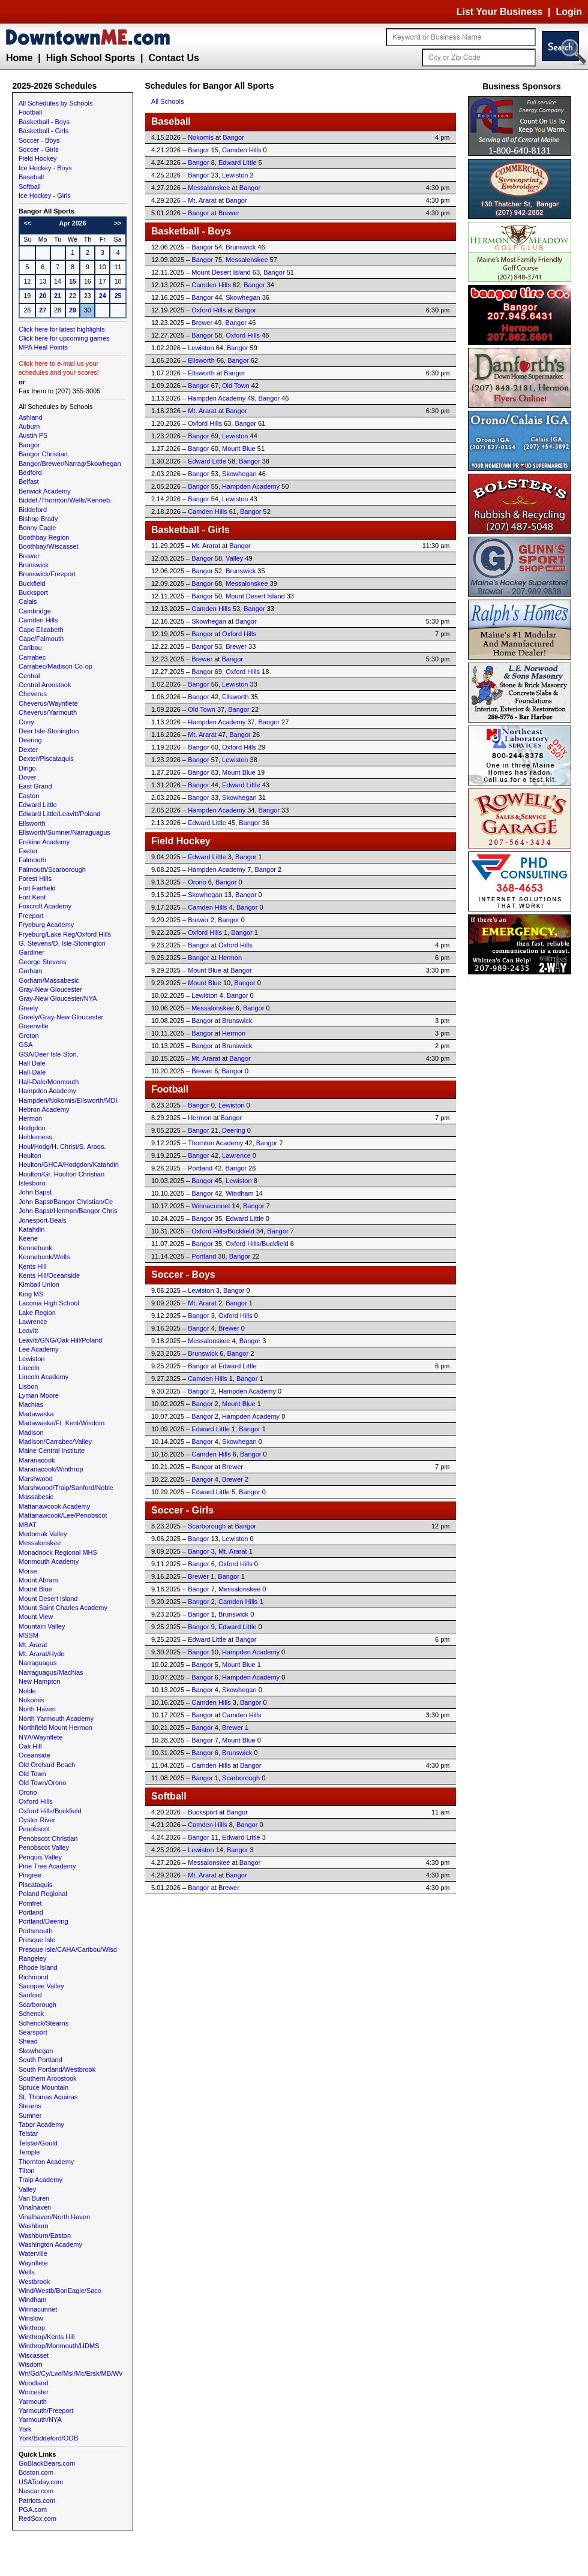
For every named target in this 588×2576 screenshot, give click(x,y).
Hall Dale (32, 1063)
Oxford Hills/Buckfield (50, 1810)
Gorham (31, 970)
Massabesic (36, 1496)
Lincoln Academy (43, 1376)
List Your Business (499, 12)
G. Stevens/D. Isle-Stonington (62, 943)
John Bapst (35, 1192)
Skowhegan (36, 2050)
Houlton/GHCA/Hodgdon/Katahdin (69, 1164)
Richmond (34, 1977)
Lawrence (33, 1321)
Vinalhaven (35, 2207)
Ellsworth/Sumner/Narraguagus (64, 832)
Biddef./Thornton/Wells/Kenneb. (65, 500)
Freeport (31, 915)
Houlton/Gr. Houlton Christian (61, 1174)
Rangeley (32, 1958)
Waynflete (33, 2263)
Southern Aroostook (48, 2078)
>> (117, 223)
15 (72, 281)
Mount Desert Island (48, 1598)
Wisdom (31, 2364)
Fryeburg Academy (46, 924)
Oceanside (34, 1755)
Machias (31, 1404)
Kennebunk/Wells (44, 1256)
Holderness (35, 1136)
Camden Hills (38, 620)
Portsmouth (35, 1930)
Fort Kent (32, 897)
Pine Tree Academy (47, 1866)
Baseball (31, 176)
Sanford (30, 1995)
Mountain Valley (42, 1626)
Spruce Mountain (43, 2087)
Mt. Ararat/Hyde (41, 1653)
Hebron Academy (44, 1109)
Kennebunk (35, 1247)
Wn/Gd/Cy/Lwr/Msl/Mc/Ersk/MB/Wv (70, 2373)
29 (72, 310)
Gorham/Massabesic (49, 980)
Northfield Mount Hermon (55, 1727)
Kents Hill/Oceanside (49, 1275)
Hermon (30, 1118)
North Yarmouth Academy (56, 1718)
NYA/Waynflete (40, 1737)
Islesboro (32, 1183)
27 (42, 310)
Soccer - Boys (39, 140)
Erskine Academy (44, 841)
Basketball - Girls (43, 130)
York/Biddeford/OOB (48, 2438)
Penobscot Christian (48, 1838)
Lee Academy (39, 1349)
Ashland (31, 417)
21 (57, 295)
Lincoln (29, 1367)
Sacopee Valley (41, 1986)
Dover (27, 777)
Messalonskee (40, 1542)
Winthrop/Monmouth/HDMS (59, 2345)
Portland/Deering (43, 1921)
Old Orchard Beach (47, 1764)
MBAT (28, 1524)
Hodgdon (32, 1127)
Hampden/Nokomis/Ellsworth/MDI (68, 1100)
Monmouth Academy (49, 1561)
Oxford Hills (36, 1801)
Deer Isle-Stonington (49, 731)
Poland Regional (43, 1893)
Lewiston (31, 1358)
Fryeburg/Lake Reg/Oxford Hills (65, 934)
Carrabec (32, 657)
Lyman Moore (39, 1395)
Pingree (30, 1875)
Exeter (28, 850)
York (25, 2429)
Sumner (30, 2115)
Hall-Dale (32, 1072)
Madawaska (36, 1414)
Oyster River (37, 1819)
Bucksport (33, 592)
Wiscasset (34, 2355)
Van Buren (34, 2198)
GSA (25, 1044)
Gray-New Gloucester (50, 989)
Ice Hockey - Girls (45, 195)
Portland (31, 1912)
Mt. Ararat (33, 1644)
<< (27, 223)
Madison (31, 1432)
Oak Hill (30, 1746)
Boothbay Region (44, 537)
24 (102, 295)
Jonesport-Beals (43, 1220)
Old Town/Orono (42, 1782)
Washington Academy (50, 2244)
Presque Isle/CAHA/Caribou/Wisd (68, 1949)
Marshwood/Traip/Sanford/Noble (66, 1487)
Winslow (31, 2318)
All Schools (167, 101)
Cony (26, 722)
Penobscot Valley (44, 1847)
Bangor (29, 445)
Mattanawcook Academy (54, 1506)
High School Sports (90, 58)
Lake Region (37, 1312)
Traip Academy (40, 2179)
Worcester (34, 2392)
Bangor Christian (43, 454)
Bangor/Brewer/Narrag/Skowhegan (70, 463)
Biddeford (33, 509)
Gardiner (31, 952)
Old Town (32, 1773)
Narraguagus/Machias (51, 1672)
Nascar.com (36, 2490)
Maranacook (37, 1460)
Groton (29, 1035)
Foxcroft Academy (45, 906)
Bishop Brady (38, 518)
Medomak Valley (43, 1533)
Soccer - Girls (39, 149)
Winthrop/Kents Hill (47, 2336)
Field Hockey (38, 158)
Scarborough (37, 2004)
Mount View (36, 1616)
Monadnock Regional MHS (58, 1552)
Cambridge (35, 611)
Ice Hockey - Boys (45, 167)
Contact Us (173, 58)
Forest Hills (35, 878)
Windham (32, 2299)
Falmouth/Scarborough (52, 869)
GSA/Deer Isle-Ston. (49, 1054)
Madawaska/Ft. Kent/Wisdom (61, 1423)
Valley (27, 2189)
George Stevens (43, 961)
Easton (29, 795)
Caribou (30, 647)
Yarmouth (33, 2401)
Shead (28, 2041)
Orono (28, 1792)
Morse (28, 1571)
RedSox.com (37, 2518)
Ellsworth (32, 823)
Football (30, 112)
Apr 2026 (72, 223)
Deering (30, 740)
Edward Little (38, 804)
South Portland (40, 2059)
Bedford (30, 472)
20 (42, 295)
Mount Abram (38, 1580)
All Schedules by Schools (56, 103)
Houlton (30, 1155)
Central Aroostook (45, 684)
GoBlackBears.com (47, 2463)
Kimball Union (39, 1284)
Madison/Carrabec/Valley (55, 1441)
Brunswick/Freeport (47, 573)
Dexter (28, 749)
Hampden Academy (47, 1090)
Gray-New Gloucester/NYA (58, 998)
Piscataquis (35, 1884)
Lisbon (28, 1386)
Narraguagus (38, 1662)
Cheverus (33, 693)
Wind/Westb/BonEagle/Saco (60, 2290)
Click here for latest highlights (62, 329)
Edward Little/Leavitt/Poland (59, 813)
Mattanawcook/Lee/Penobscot (63, 1515)
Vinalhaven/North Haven (54, 2216)
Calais (28, 601)
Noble (27, 1691)
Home (19, 58)
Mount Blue (35, 1589)
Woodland (33, 2383)
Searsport (33, 2032)
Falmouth (32, 859)
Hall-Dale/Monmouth (49, 1081)
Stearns (30, 2105)
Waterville (33, 2253)
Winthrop (32, 2327)
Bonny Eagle (37, 527)
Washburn (34, 2225)
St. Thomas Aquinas (48, 2096)
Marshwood (36, 1478)
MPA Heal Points (43, 347)
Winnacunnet (38, 2309)
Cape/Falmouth (41, 638)
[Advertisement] (522, 1157)
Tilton (27, 2170)
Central (29, 675)
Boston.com (36, 2472)
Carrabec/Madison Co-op (55, 666)
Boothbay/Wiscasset (49, 546)
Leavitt (28, 1330)
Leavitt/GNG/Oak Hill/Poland (60, 1340)
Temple (29, 2152)
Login (569, 12)
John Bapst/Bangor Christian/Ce (66, 1201)
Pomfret (30, 1903)
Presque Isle (37, 1939)
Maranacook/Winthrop (51, 1469)
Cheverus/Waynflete (48, 703)
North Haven (37, 1709)
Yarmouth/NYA (40, 2419)
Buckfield (32, 583)
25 (118, 295)
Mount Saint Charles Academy (63, 1607)
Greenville (34, 1026)
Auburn (29, 426)
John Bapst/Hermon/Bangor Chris (68, 1210)
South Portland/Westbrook (57, 2069)
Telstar (28, 2133)
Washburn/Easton (45, 2235)
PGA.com (33, 2509)
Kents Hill (32, 1266)
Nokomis (31, 1700)
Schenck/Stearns (43, 2023)
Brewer (29, 555)
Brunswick (34, 564)
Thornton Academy (46, 2161)
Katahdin (31, 1229)
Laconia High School (49, 1303)
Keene (28, 1238)
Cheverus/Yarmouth (48, 712)
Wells (27, 2272)
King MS (31, 1294)
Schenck (31, 2013)
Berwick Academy (45, 491)
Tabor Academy (41, 2124)
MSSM (28, 1635)
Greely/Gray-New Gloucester (61, 1017)
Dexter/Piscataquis (46, 758)
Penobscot (34, 1828)
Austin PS (33, 435)
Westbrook (34, 2281)
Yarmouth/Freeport (46, 2410)
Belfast (29, 481)
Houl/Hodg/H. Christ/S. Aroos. (62, 1146)
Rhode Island (38, 1967)
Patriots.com (37, 2500)
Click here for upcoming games (64, 338)
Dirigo (27, 768)
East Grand (35, 786)
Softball (30, 186)
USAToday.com (41, 2481)
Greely (28, 1008)
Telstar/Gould (38, 2143)
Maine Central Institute (52, 1450)
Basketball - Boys (44, 121)
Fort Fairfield (37, 888)
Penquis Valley (40, 1857)
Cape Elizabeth (41, 629)
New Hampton (40, 1681)
